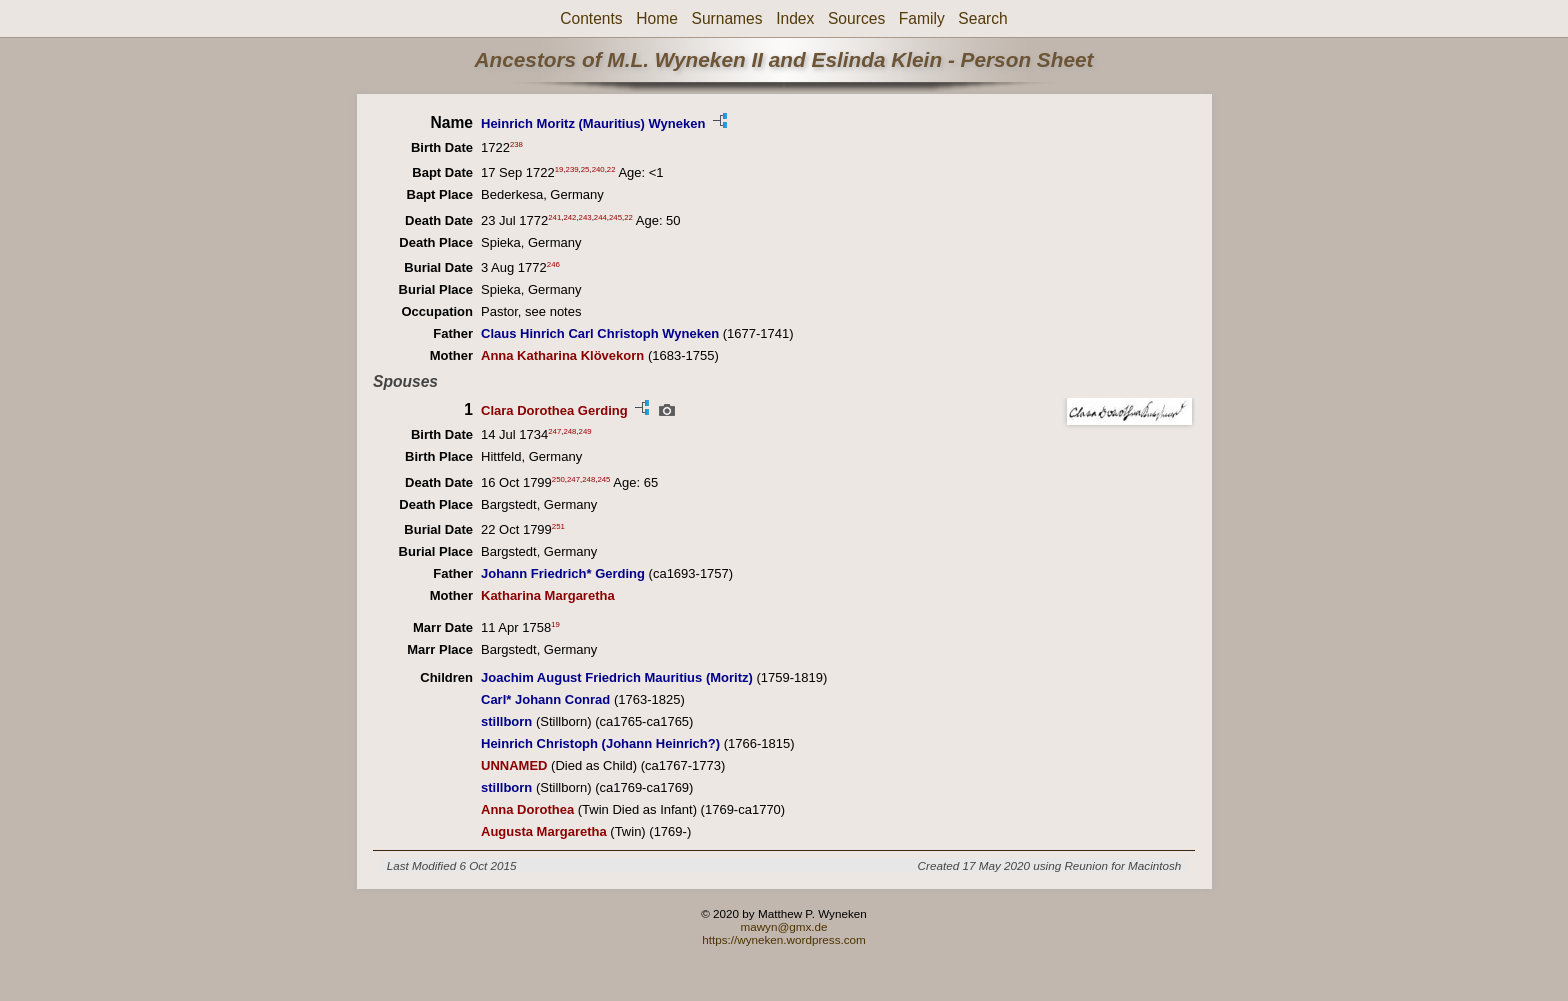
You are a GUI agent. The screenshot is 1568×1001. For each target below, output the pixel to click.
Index (795, 18)
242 (569, 216)
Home (657, 18)
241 (554, 216)
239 (572, 169)
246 (553, 264)
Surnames (726, 18)
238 (516, 144)
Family (922, 18)
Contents (591, 18)
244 (600, 216)
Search (982, 18)
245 (615, 216)
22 (611, 169)
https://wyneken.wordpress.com (784, 939)
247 (554, 431)
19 (559, 169)
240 (598, 169)
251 (558, 526)
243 (585, 216)
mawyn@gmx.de (783, 926)
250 (558, 478)
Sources (856, 18)
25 (585, 169)
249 (585, 431)
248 (569, 431)
